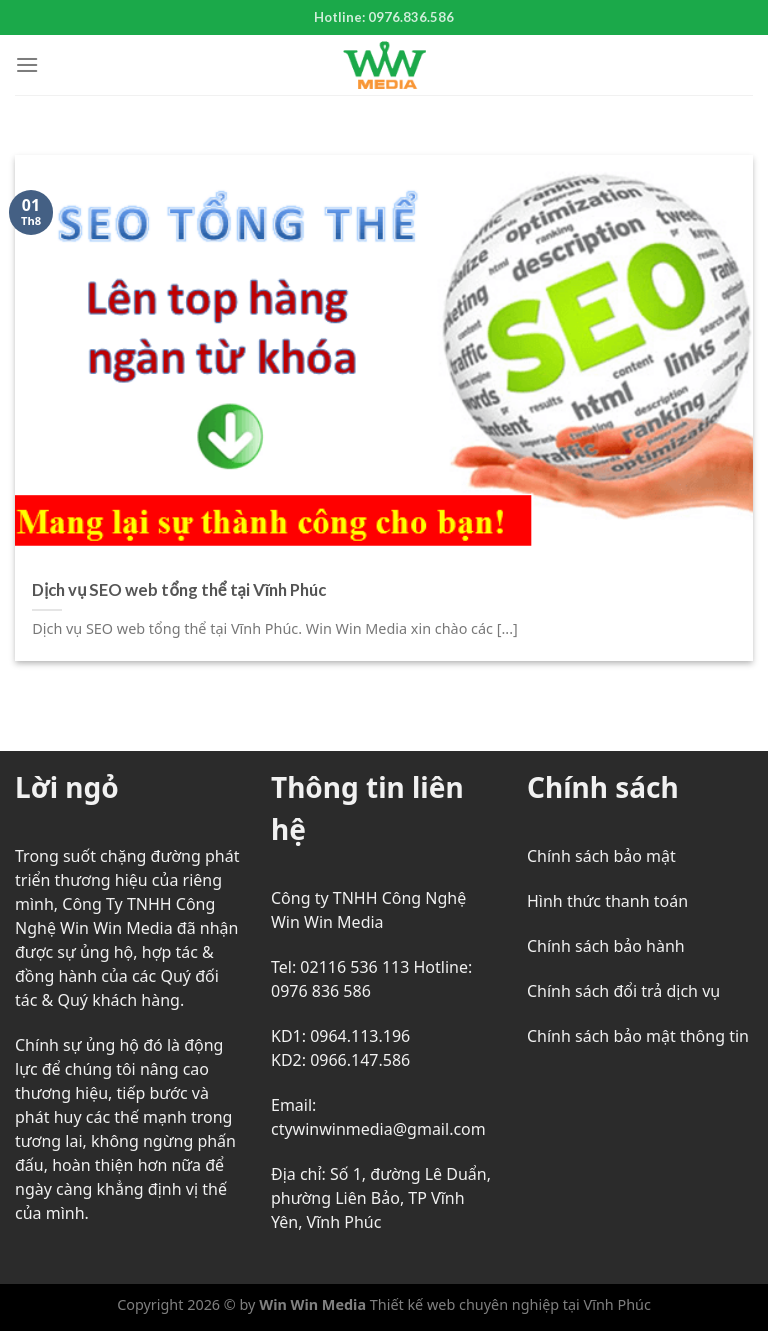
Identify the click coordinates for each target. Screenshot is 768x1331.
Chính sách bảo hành (606, 946)
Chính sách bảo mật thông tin (638, 1036)
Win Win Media (312, 1304)
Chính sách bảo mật (601, 856)
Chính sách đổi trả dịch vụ (623, 991)
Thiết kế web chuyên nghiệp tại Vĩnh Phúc (508, 1304)
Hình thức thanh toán (607, 901)
